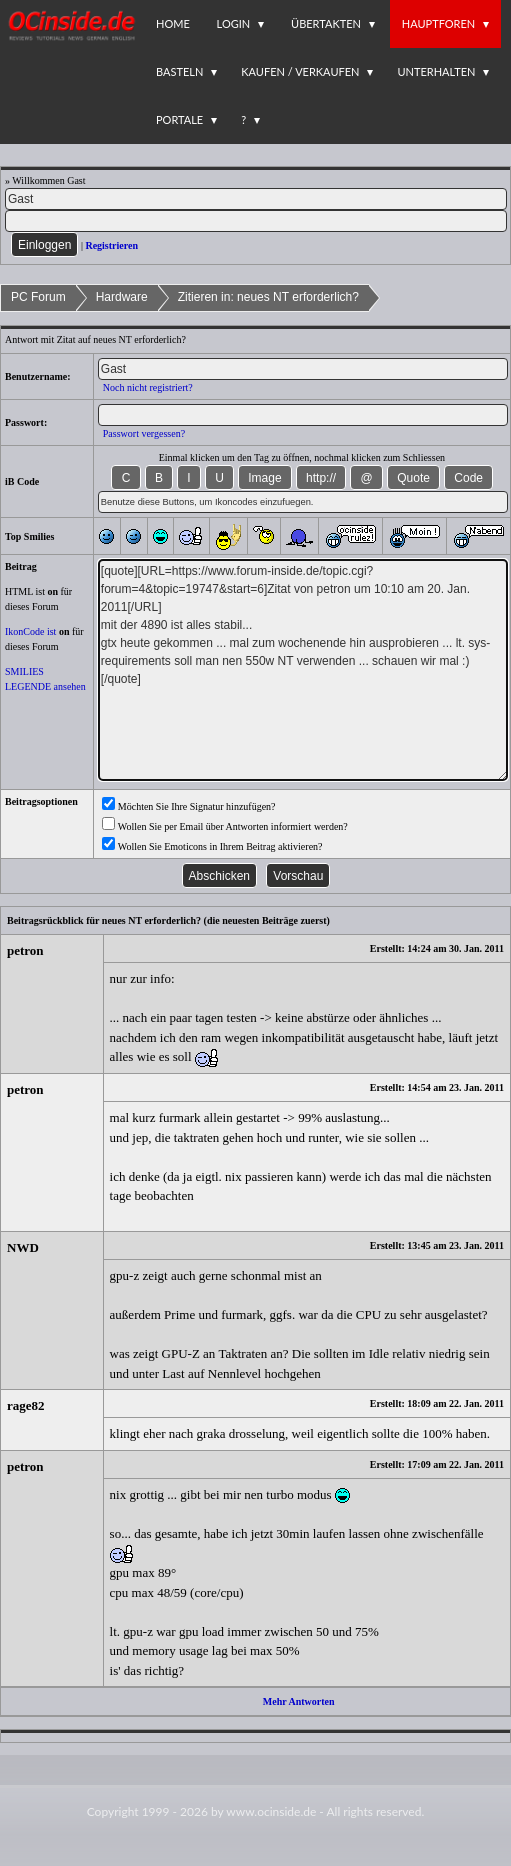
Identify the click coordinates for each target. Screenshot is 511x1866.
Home (173, 23)
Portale (179, 119)
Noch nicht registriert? (148, 387)
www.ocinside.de (271, 1811)
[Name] (256, 199)
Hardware (122, 297)
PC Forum (38, 297)
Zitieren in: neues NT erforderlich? (268, 297)
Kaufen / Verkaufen (300, 71)
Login (234, 23)
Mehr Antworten (299, 1701)
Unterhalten (436, 71)
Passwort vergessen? (144, 433)
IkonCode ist (30, 631)
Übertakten (326, 23)
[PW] (256, 221)
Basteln (179, 71)
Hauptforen (438, 23)
